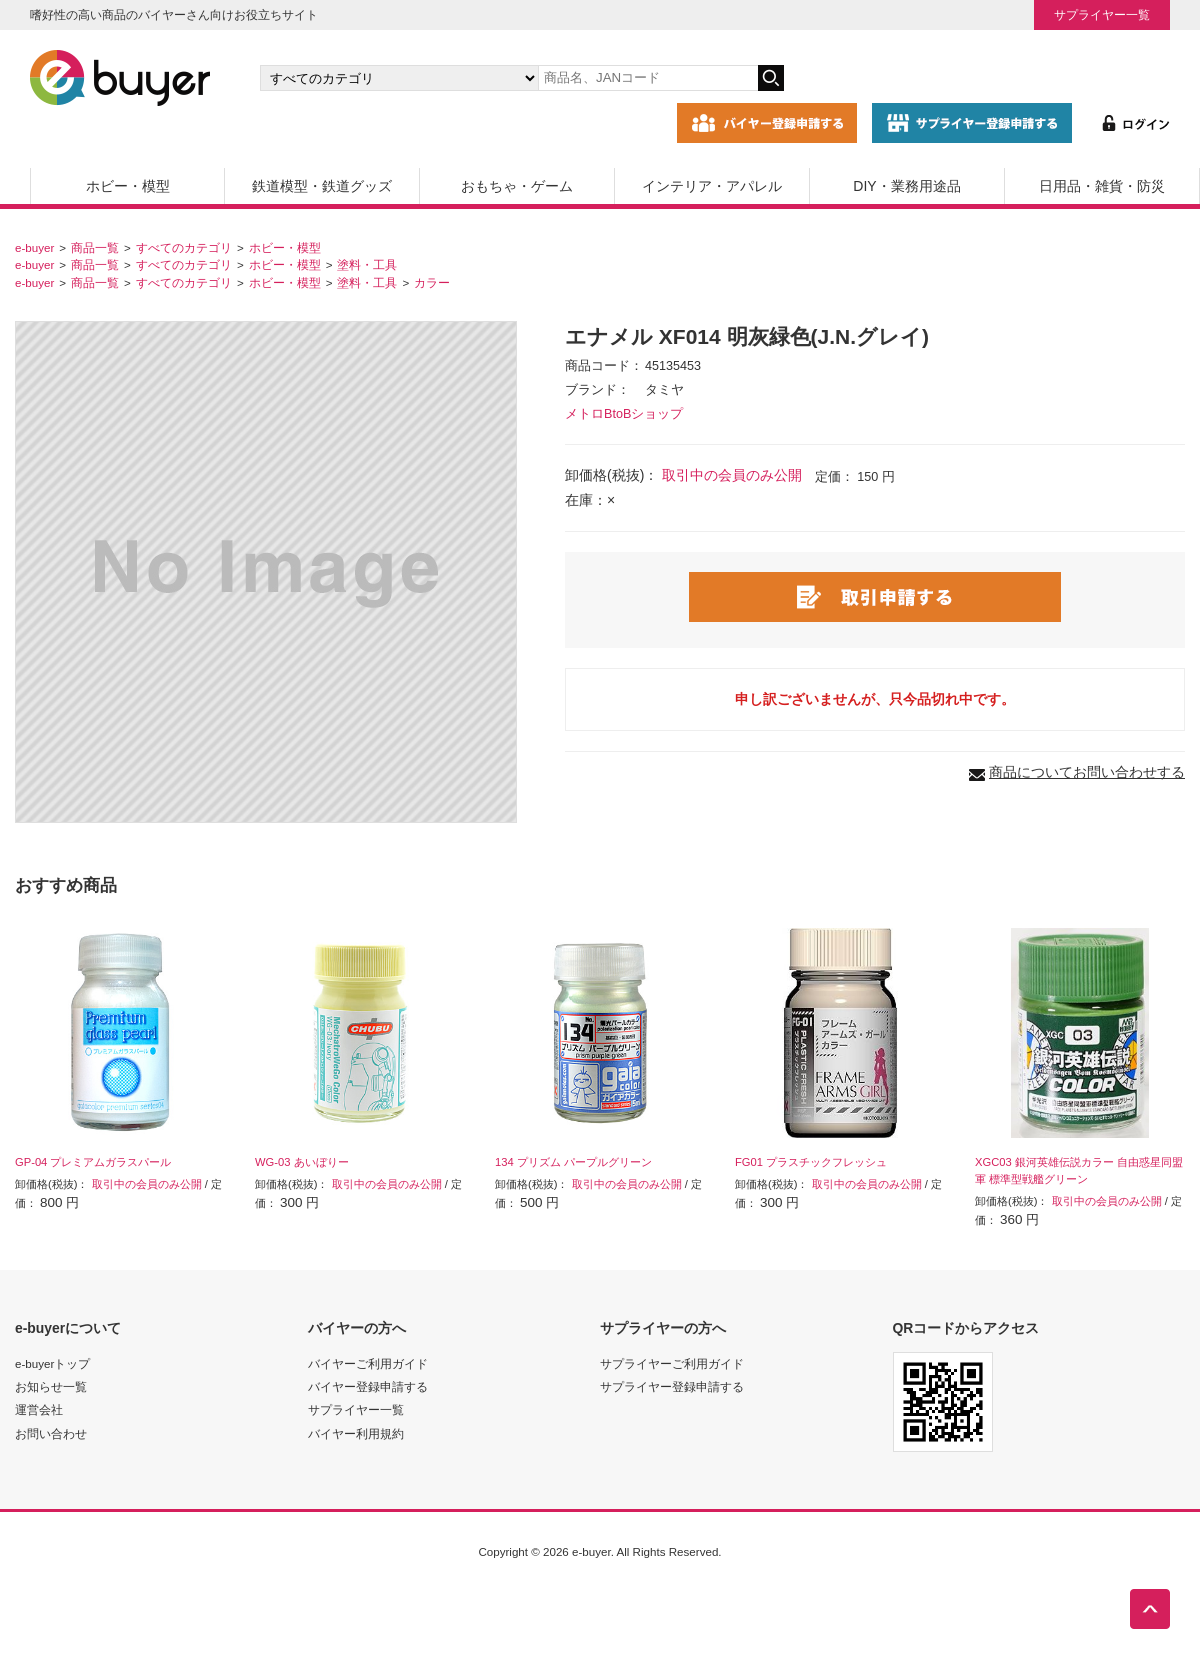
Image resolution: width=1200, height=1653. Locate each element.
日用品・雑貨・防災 (1102, 186)
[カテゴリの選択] (399, 78)
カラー (432, 282)
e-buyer (34, 247)
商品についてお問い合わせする (1087, 772)
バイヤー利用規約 (356, 1433)
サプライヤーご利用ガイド (672, 1363)
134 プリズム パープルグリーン (573, 1162)
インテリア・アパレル (712, 186)
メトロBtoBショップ (624, 414)
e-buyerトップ (52, 1363)
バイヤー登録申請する (368, 1386)
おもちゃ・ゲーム (517, 186)
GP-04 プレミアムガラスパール (93, 1162)
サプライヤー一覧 (1102, 14)
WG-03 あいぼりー (302, 1162)
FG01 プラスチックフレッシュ (811, 1162)
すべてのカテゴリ (184, 247)
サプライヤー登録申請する (672, 1386)
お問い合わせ (51, 1433)
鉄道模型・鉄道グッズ (322, 186)
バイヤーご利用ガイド (368, 1363)
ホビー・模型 (128, 186)
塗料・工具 (367, 264)
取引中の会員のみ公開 (732, 475)
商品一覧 (95, 247)
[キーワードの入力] (648, 78)
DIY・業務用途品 (906, 186)
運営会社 (39, 1409)
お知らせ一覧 (51, 1386)
